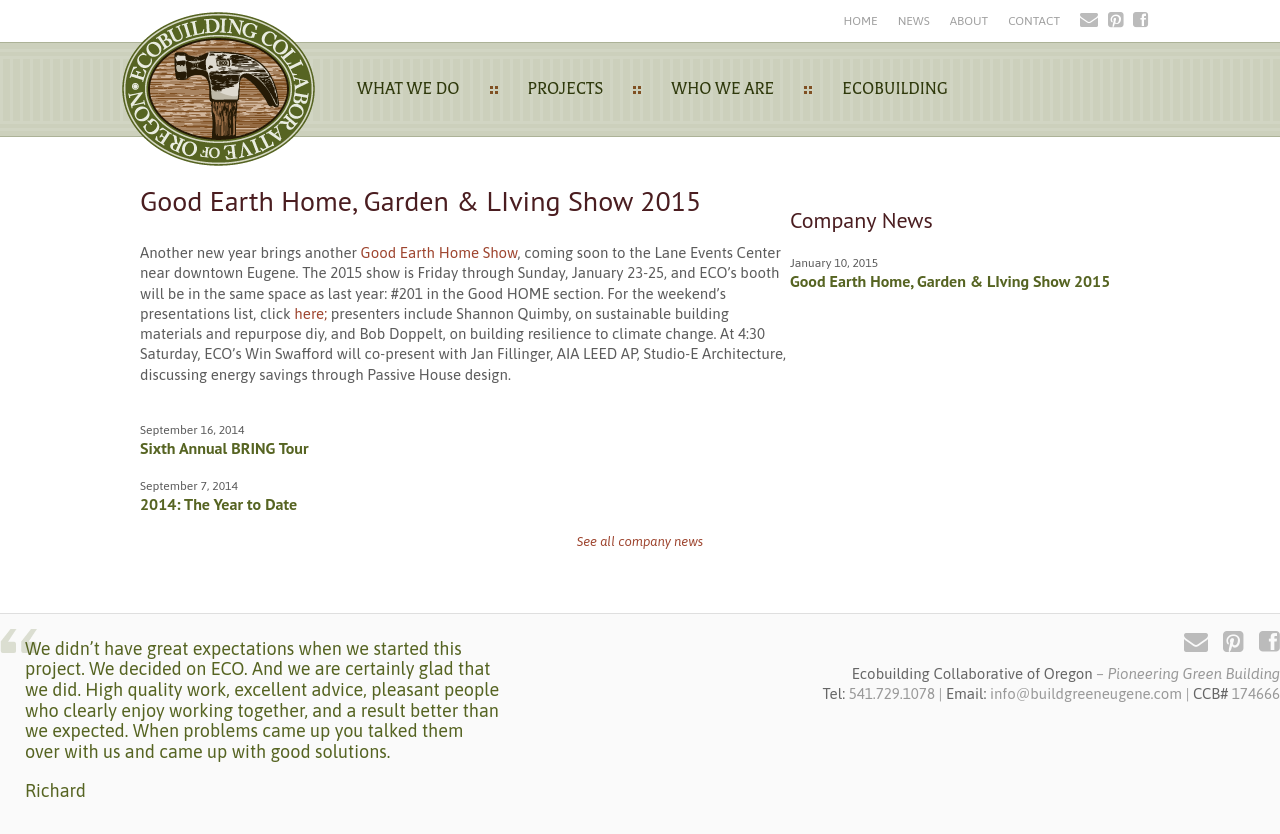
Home (860, 21)
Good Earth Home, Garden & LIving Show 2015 (950, 281)
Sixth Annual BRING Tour (224, 448)
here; (310, 313)
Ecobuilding (895, 89)
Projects (566, 89)
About (969, 21)
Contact (1034, 21)
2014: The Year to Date (218, 504)
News (914, 21)
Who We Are (722, 89)
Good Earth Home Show (439, 252)
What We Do (408, 89)
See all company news (640, 541)
